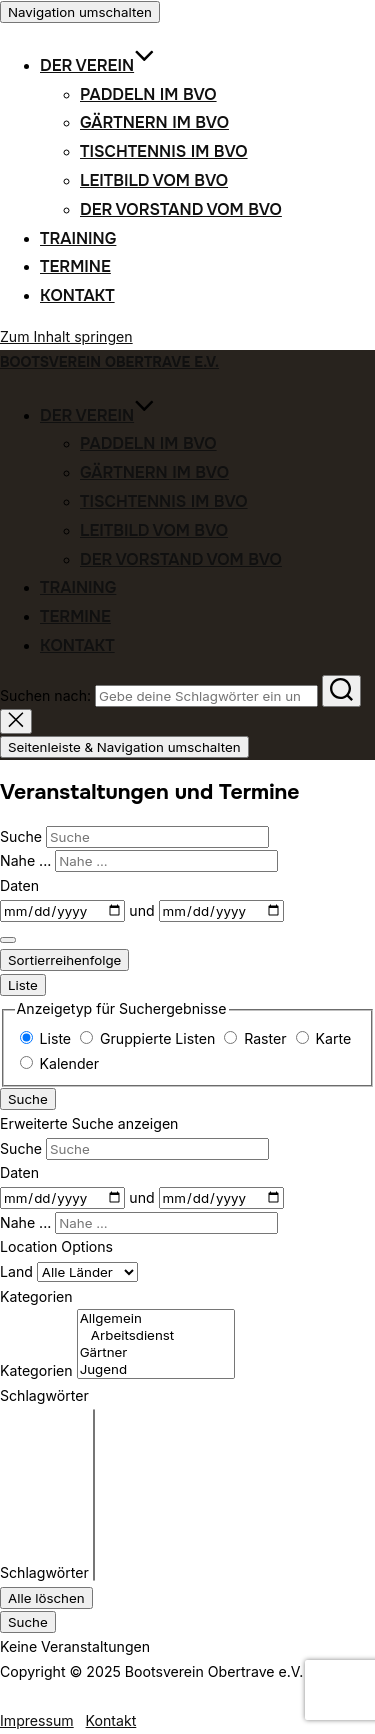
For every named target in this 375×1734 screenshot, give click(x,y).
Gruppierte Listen (149, 1038)
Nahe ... (27, 860)
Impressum (37, 1720)
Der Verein (97, 65)
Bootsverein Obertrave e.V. (109, 362)
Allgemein (156, 1318)
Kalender (60, 1063)
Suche (23, 836)
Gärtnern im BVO (154, 122)
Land (18, 1271)
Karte (324, 1038)
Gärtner (156, 1352)
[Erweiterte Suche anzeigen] (8, 940)
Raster (257, 1038)
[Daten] (62, 911)
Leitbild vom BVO (154, 180)
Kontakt (77, 295)
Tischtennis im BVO (164, 151)
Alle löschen (46, 1598)
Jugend (156, 1369)
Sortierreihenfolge (64, 960)
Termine (75, 266)
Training (78, 238)
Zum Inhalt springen (66, 336)
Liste (23, 985)
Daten (19, 885)
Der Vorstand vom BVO (181, 209)
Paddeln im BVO (148, 94)
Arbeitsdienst (156, 1335)
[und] (221, 911)
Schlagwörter (44, 1572)
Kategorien (36, 1370)
